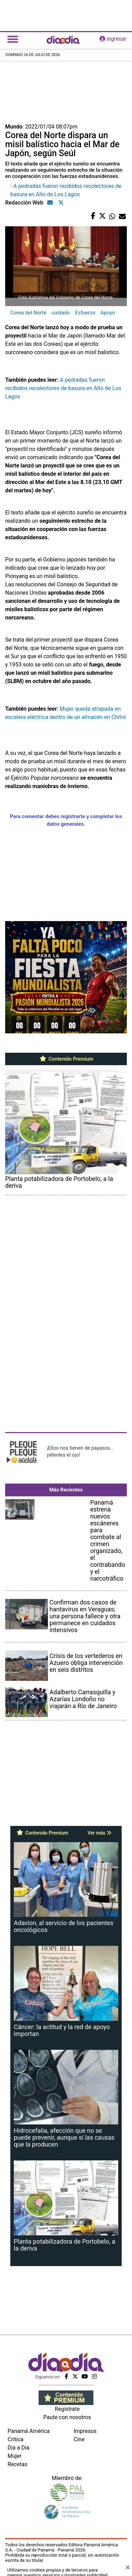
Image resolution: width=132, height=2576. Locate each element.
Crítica (15, 2439)
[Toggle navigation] (13, 39)
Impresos (85, 2431)
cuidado (60, 313)
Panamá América (29, 2431)
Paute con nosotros (67, 2417)
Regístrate (67, 2409)
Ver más (99, 1833)
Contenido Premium (66, 1059)
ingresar (113, 39)
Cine (79, 2439)
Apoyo (108, 313)
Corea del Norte (28, 313)
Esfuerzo (85, 313)
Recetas (17, 2464)
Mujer (15, 2456)
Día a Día (18, 2447)
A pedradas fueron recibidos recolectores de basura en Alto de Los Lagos (63, 388)
